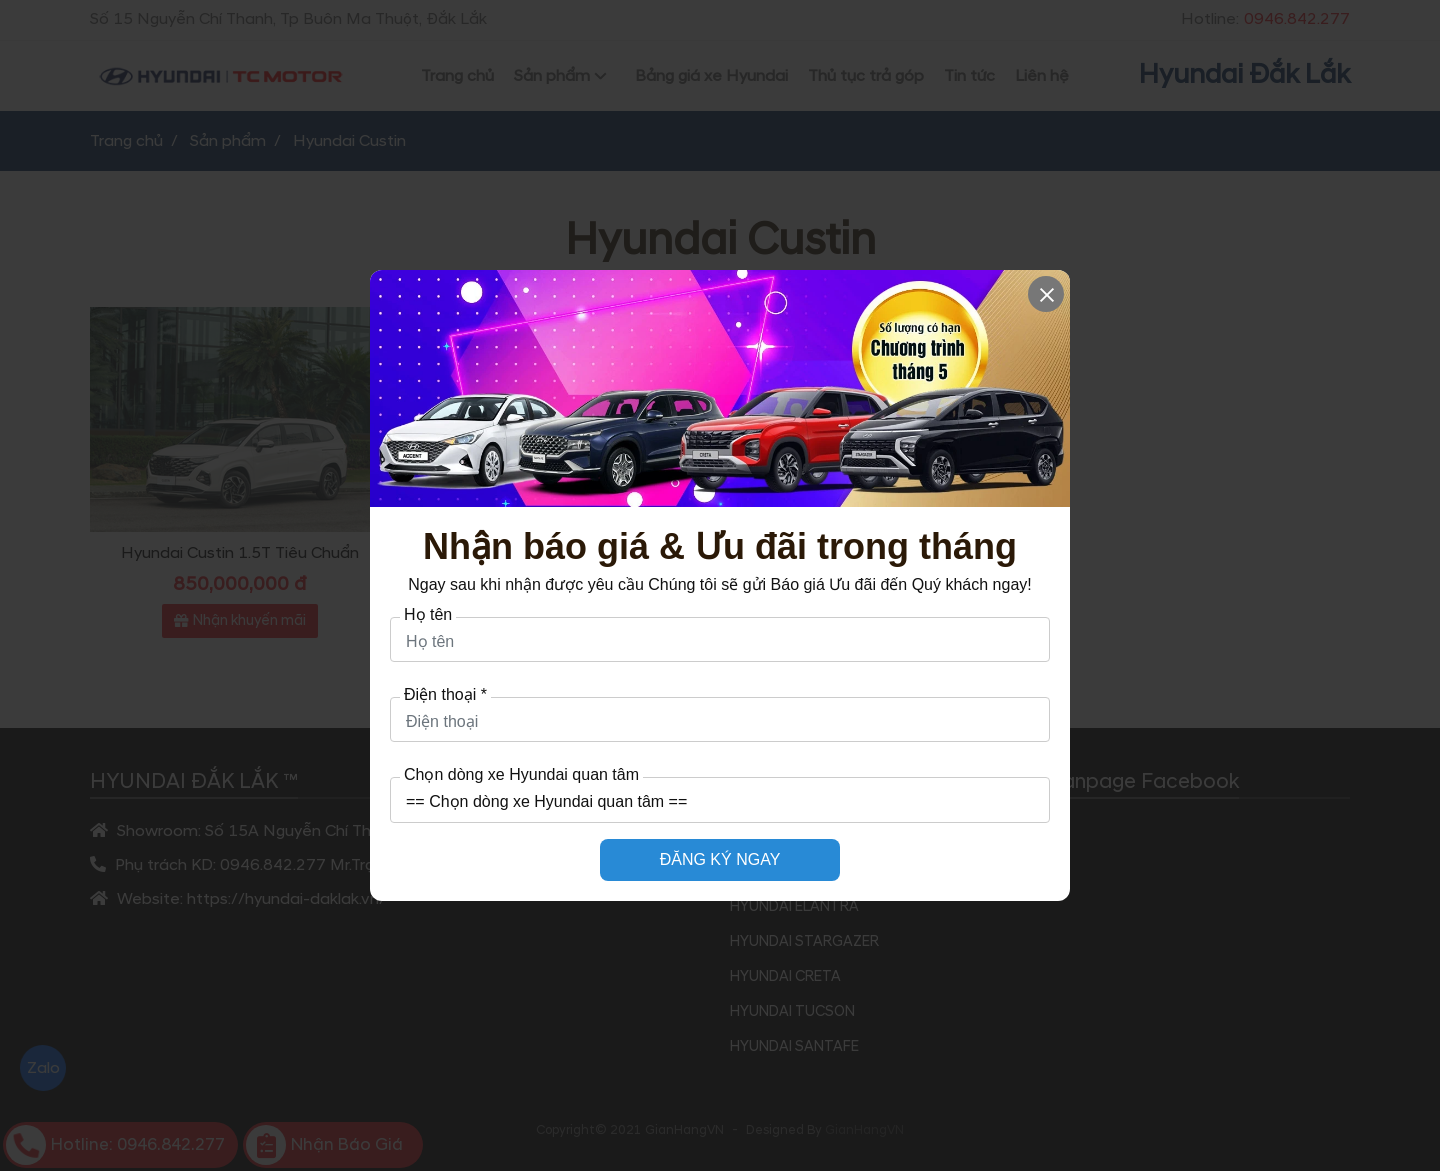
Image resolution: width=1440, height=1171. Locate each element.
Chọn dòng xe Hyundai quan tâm (521, 775)
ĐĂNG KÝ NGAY (720, 859)
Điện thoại (445, 695)
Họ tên (428, 615)
